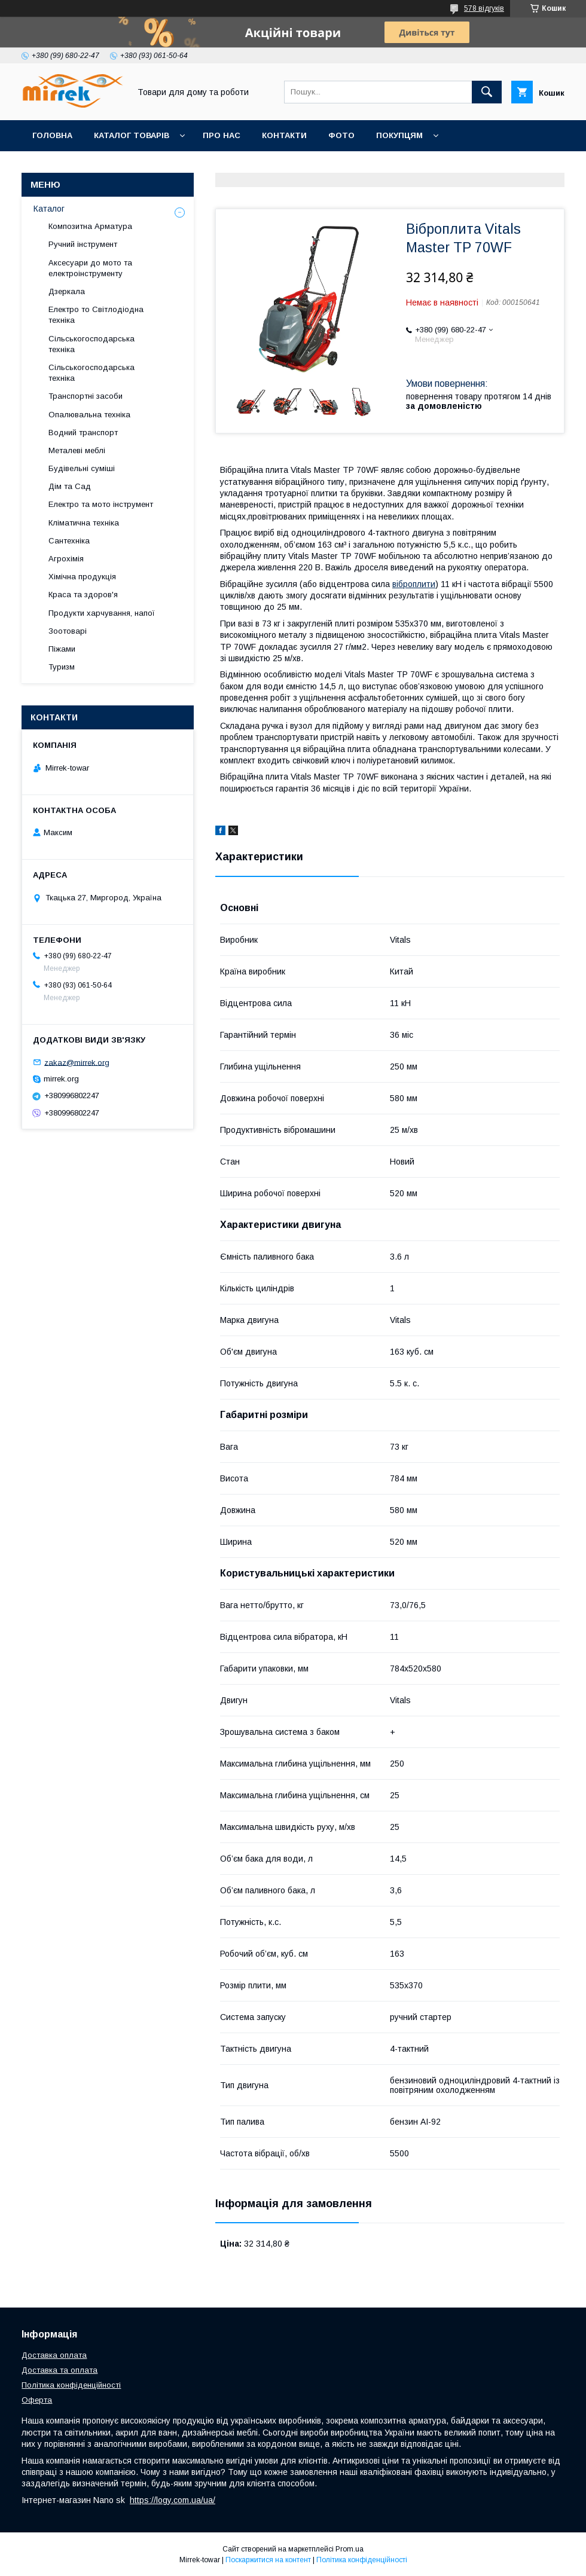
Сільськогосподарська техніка (91, 344)
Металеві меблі (76, 450)
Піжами (61, 648)
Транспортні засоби (85, 396)
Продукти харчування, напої (101, 613)
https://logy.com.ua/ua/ (172, 2500)
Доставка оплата (54, 2355)
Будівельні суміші (81, 468)
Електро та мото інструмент (100, 504)
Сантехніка (69, 540)
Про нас (221, 135)
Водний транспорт (83, 432)
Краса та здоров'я (83, 594)
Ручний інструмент (82, 244)
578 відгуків (484, 8)
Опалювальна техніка (89, 414)
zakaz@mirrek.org (76, 1062)
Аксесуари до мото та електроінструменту (90, 268)
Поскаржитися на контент (268, 2560)
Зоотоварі (67, 631)
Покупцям (399, 135)
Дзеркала (66, 291)
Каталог (49, 208)
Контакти (284, 135)
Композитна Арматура (90, 226)
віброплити (413, 584)
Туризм (61, 666)
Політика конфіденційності (71, 2385)
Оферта (37, 2399)
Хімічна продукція (82, 576)
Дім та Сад (69, 486)
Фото (341, 135)
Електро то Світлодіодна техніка (96, 315)
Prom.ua (349, 2549)
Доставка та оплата (59, 2370)
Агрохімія (66, 558)
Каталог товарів (131, 135)
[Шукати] (487, 92)
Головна (52, 135)
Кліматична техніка (83, 522)
